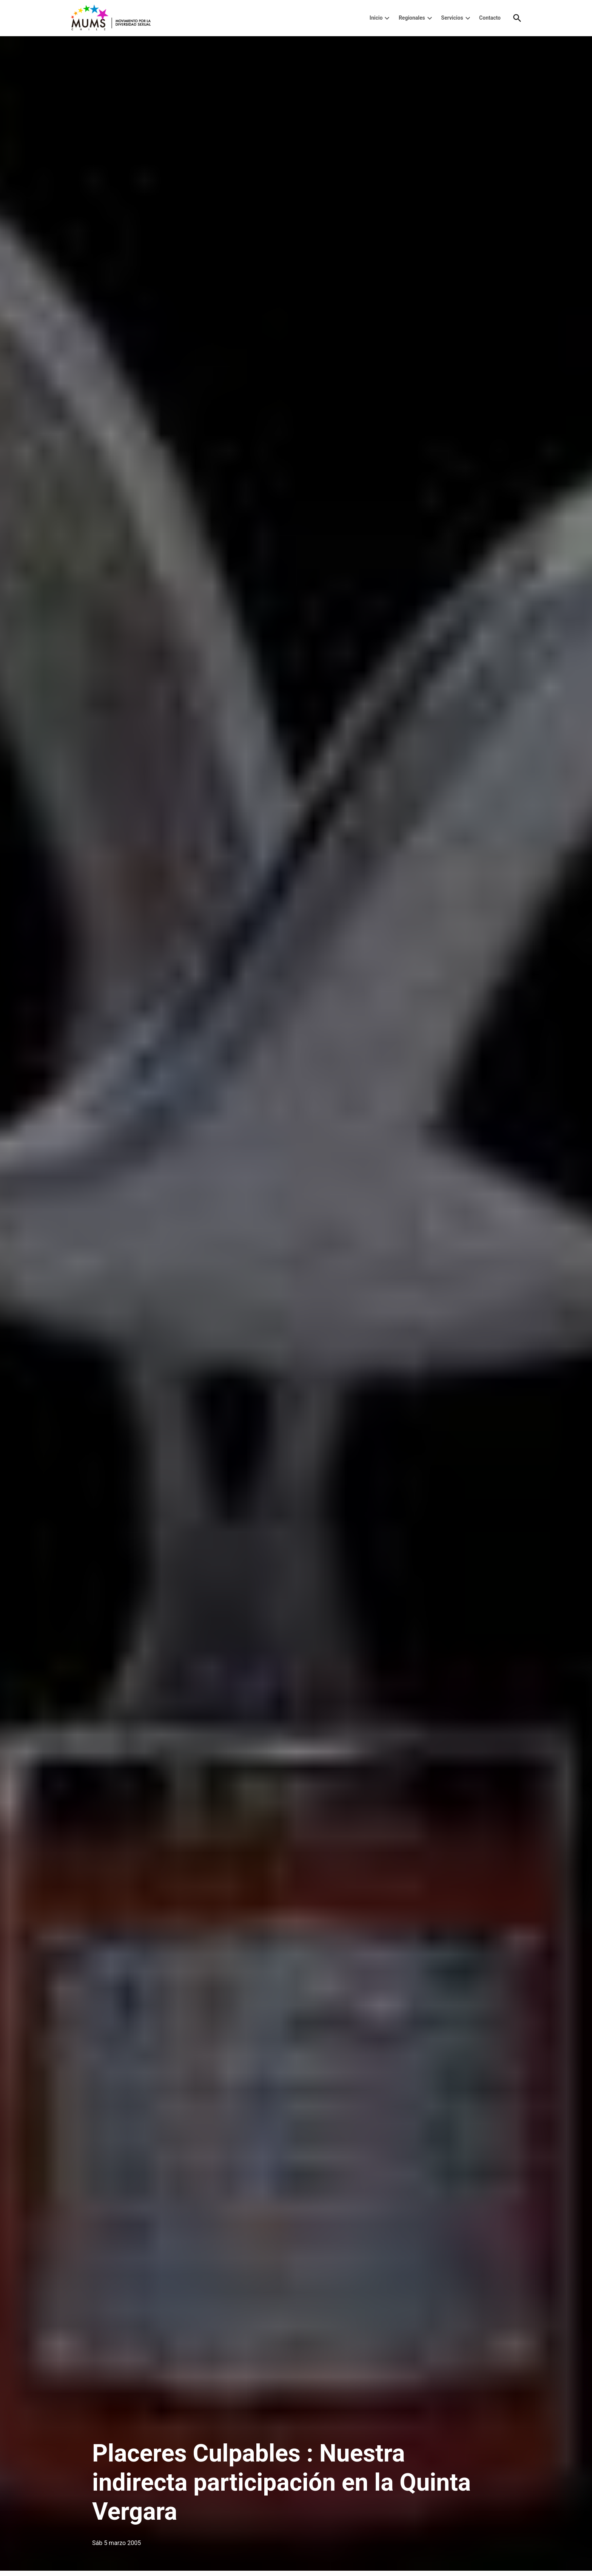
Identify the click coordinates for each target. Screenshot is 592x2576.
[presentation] (387, 18)
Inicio (376, 18)
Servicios (452, 18)
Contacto (490, 18)
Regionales (412, 18)
